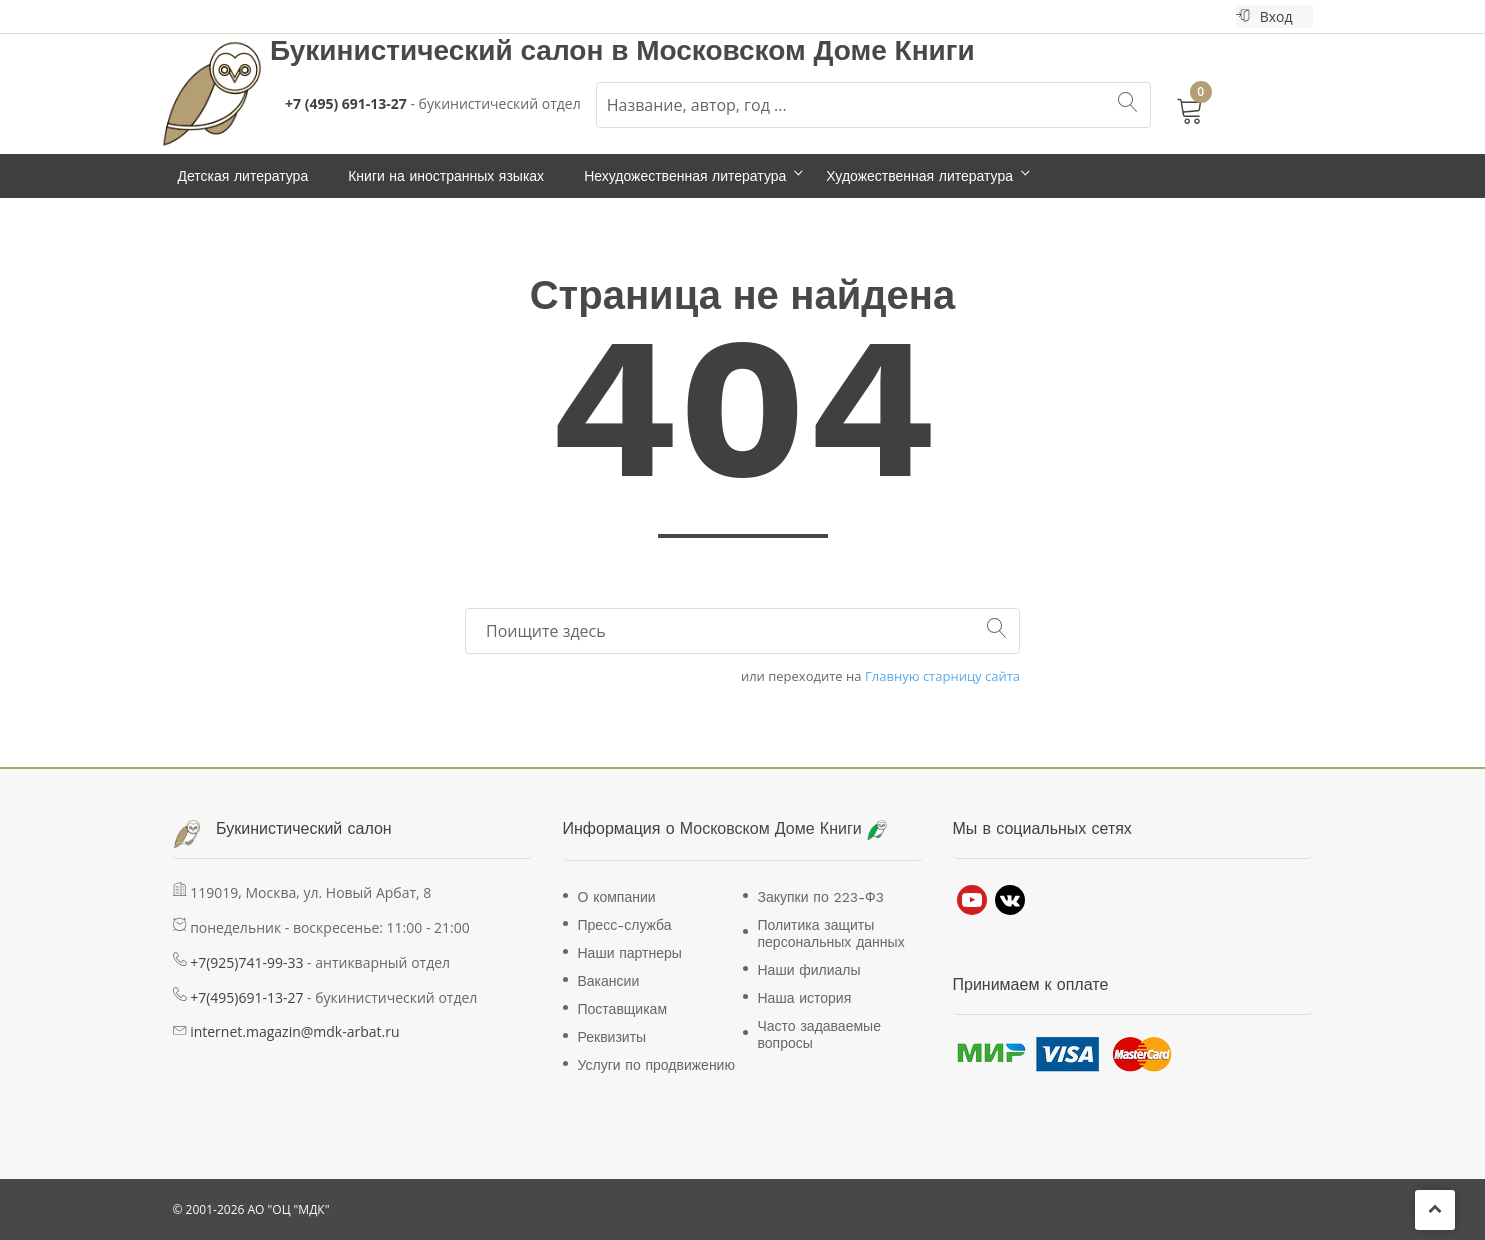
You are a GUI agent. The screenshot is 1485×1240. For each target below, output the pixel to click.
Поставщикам (623, 1009)
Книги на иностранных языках (446, 176)
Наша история (805, 998)
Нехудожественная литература (685, 176)
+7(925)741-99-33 (246, 962)
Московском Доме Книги (805, 50)
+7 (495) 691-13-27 (346, 103)
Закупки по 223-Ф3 (821, 897)
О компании (617, 897)
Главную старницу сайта (942, 676)
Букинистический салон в (453, 50)
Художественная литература (919, 176)
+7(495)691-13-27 (246, 997)
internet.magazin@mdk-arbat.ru (294, 1031)
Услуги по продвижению (656, 1065)
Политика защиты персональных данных (831, 933)
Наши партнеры (630, 953)
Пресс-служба (625, 925)
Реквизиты (612, 1037)
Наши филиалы (809, 970)
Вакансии (609, 981)
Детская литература (243, 176)
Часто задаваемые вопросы (819, 1034)
